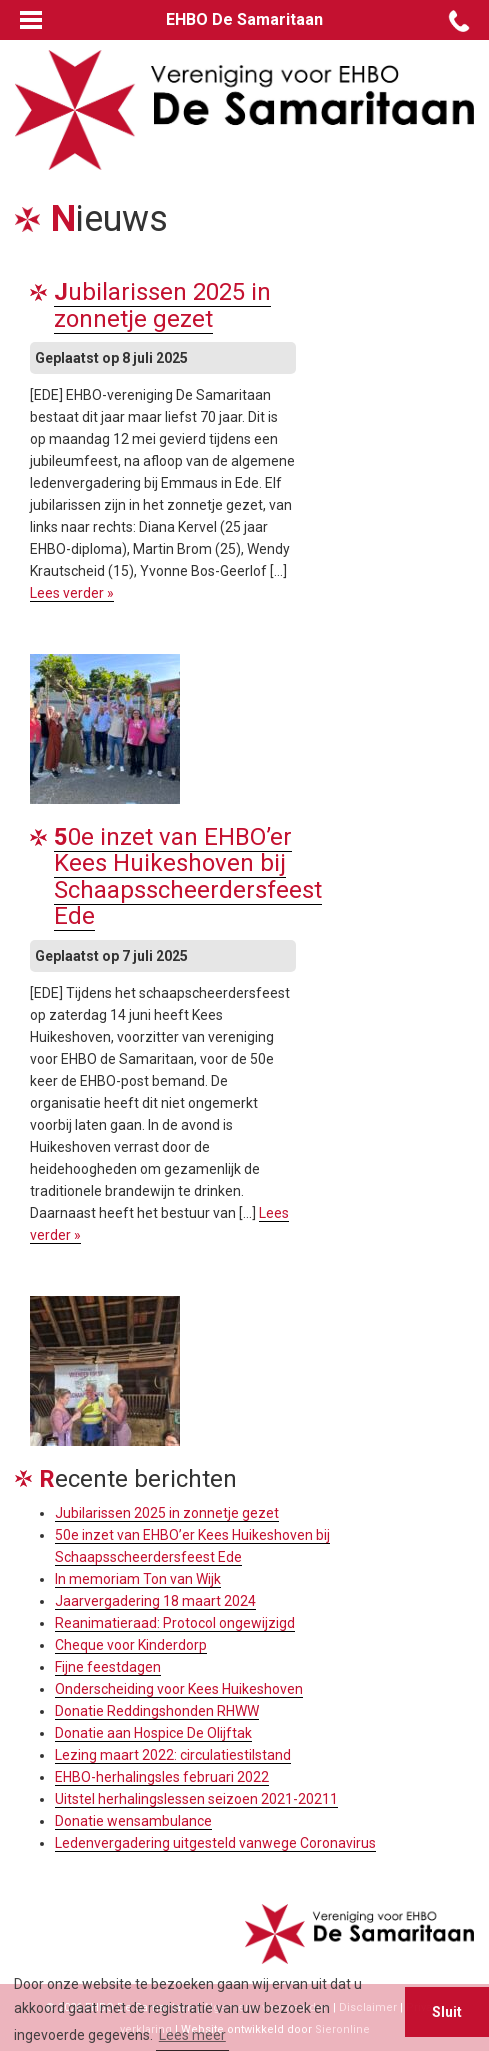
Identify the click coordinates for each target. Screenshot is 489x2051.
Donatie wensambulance (133, 1821)
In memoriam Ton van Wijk (138, 1579)
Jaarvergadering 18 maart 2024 (155, 1601)
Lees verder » (72, 593)
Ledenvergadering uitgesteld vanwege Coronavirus (215, 1843)
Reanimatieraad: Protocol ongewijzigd (175, 1623)
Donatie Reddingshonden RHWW (157, 1711)
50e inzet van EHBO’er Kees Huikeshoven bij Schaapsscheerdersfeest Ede (188, 876)
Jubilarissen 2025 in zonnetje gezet (162, 305)
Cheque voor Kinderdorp (131, 1645)
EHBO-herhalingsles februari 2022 (162, 1777)
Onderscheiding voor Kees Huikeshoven (179, 1689)
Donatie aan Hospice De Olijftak (153, 1733)
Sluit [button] (447, 2012)
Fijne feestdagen (108, 1667)
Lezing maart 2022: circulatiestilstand (173, 1755)
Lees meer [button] (192, 2035)
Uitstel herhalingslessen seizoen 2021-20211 (196, 1799)
